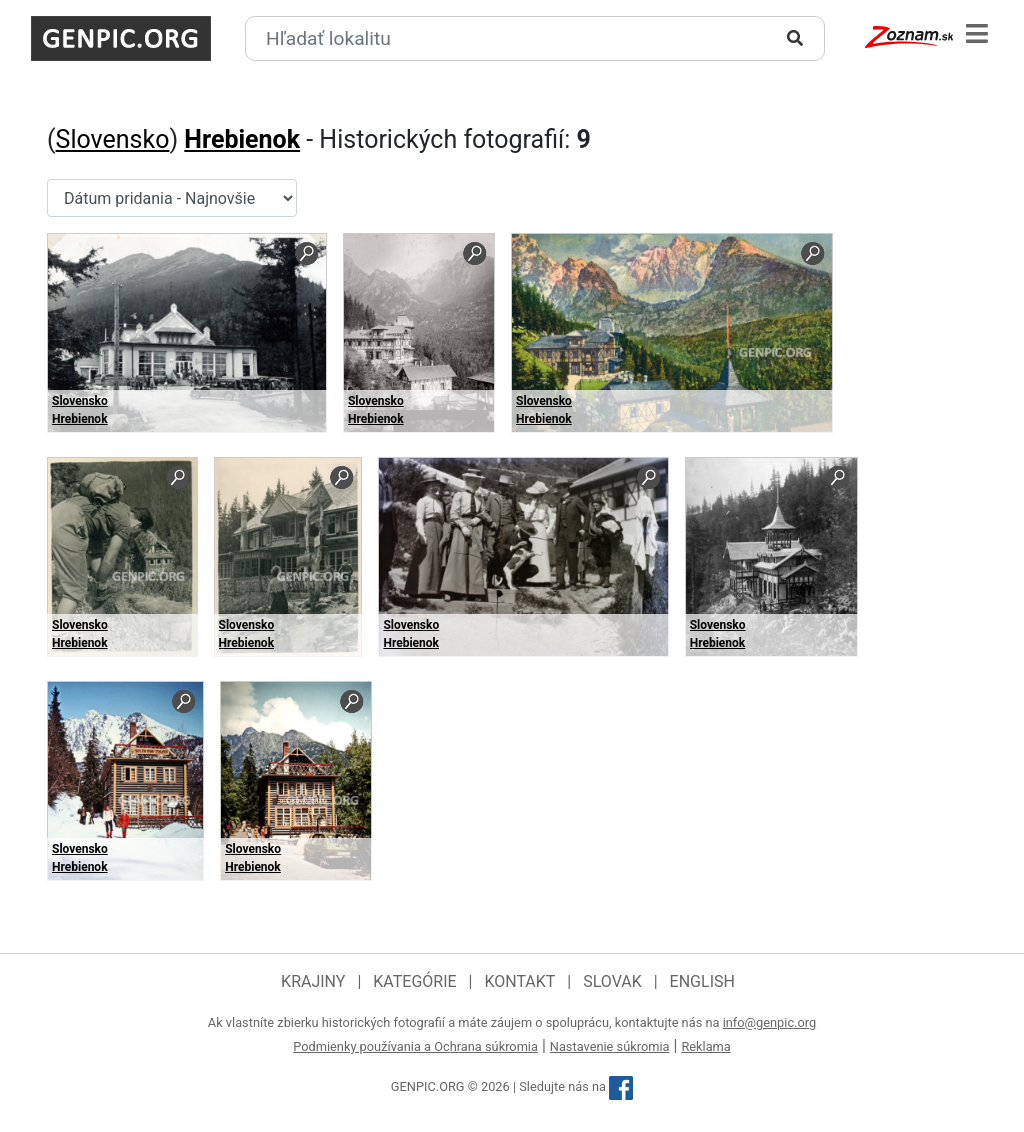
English (702, 981)
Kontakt (519, 981)
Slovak (612, 981)
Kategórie (414, 981)
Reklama (705, 1046)
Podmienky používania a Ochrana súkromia (415, 1046)
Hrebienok (242, 139)
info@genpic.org (770, 1022)
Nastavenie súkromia (610, 1046)
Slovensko (113, 139)
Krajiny (313, 981)
